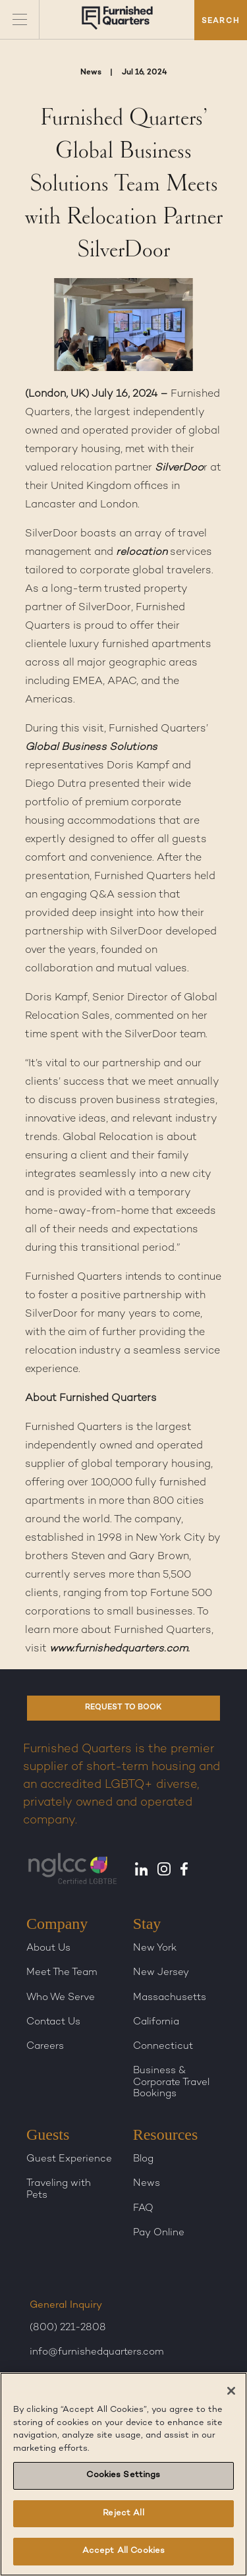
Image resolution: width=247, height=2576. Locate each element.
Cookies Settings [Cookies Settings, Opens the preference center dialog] (123, 2475)
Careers (45, 2046)
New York (155, 1948)
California (156, 2022)
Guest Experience (69, 2159)
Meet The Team (61, 1972)
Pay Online (158, 2232)
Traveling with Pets (58, 2189)
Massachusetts (169, 1997)
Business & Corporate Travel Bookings (171, 2082)
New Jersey (161, 1972)
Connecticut (163, 2046)
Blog (143, 2159)
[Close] (231, 2390)
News (146, 2183)
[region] (123, 2474)
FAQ (143, 2208)
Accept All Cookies (123, 2551)
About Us (48, 1948)
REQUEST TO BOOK (123, 1707)
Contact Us (53, 2022)
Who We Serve (60, 1997)
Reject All (123, 2513)
